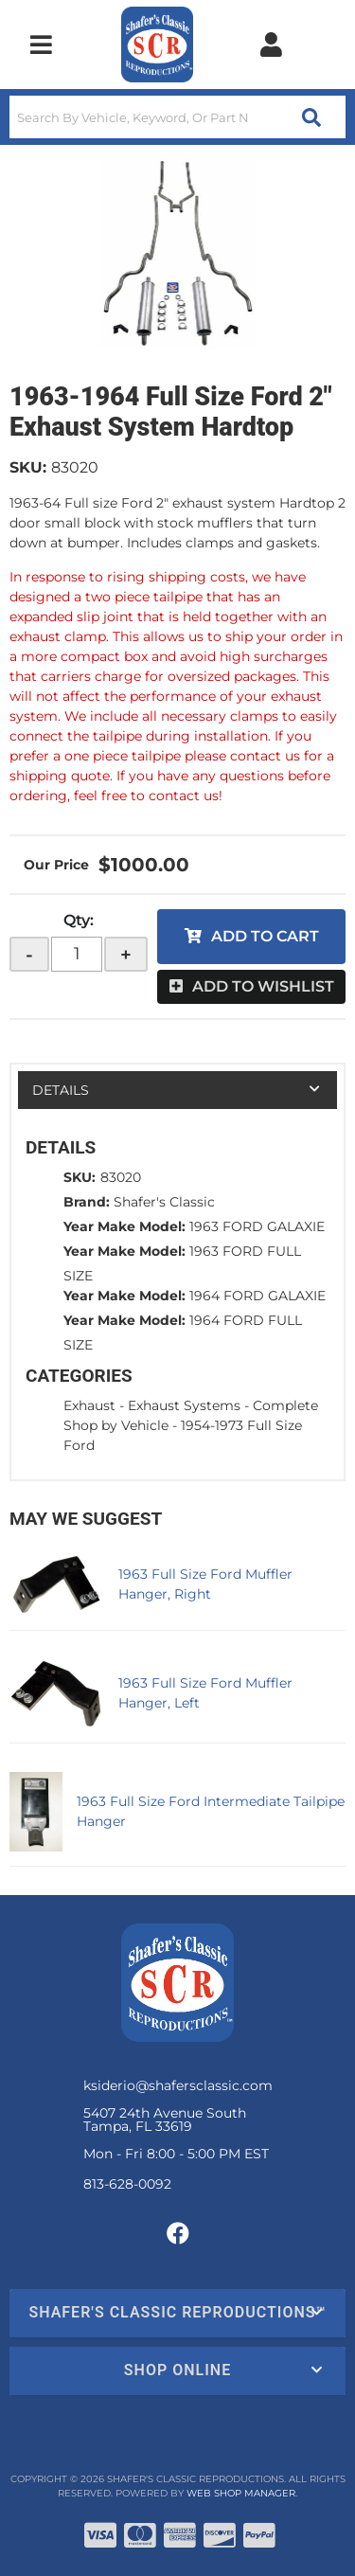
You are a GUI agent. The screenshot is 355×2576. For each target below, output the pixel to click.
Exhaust (89, 1405)
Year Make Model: (124, 1226)
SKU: (27, 467)
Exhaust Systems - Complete (223, 1405)
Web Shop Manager (240, 2493)
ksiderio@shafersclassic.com (178, 2085)
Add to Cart (265, 936)
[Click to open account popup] (270, 44)
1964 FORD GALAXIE (257, 1295)
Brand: (86, 1201)
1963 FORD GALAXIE (257, 1226)
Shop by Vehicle (116, 1425)
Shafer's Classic (164, 1201)
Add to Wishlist (263, 986)
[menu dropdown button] (40, 44)
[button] (177, 117)
